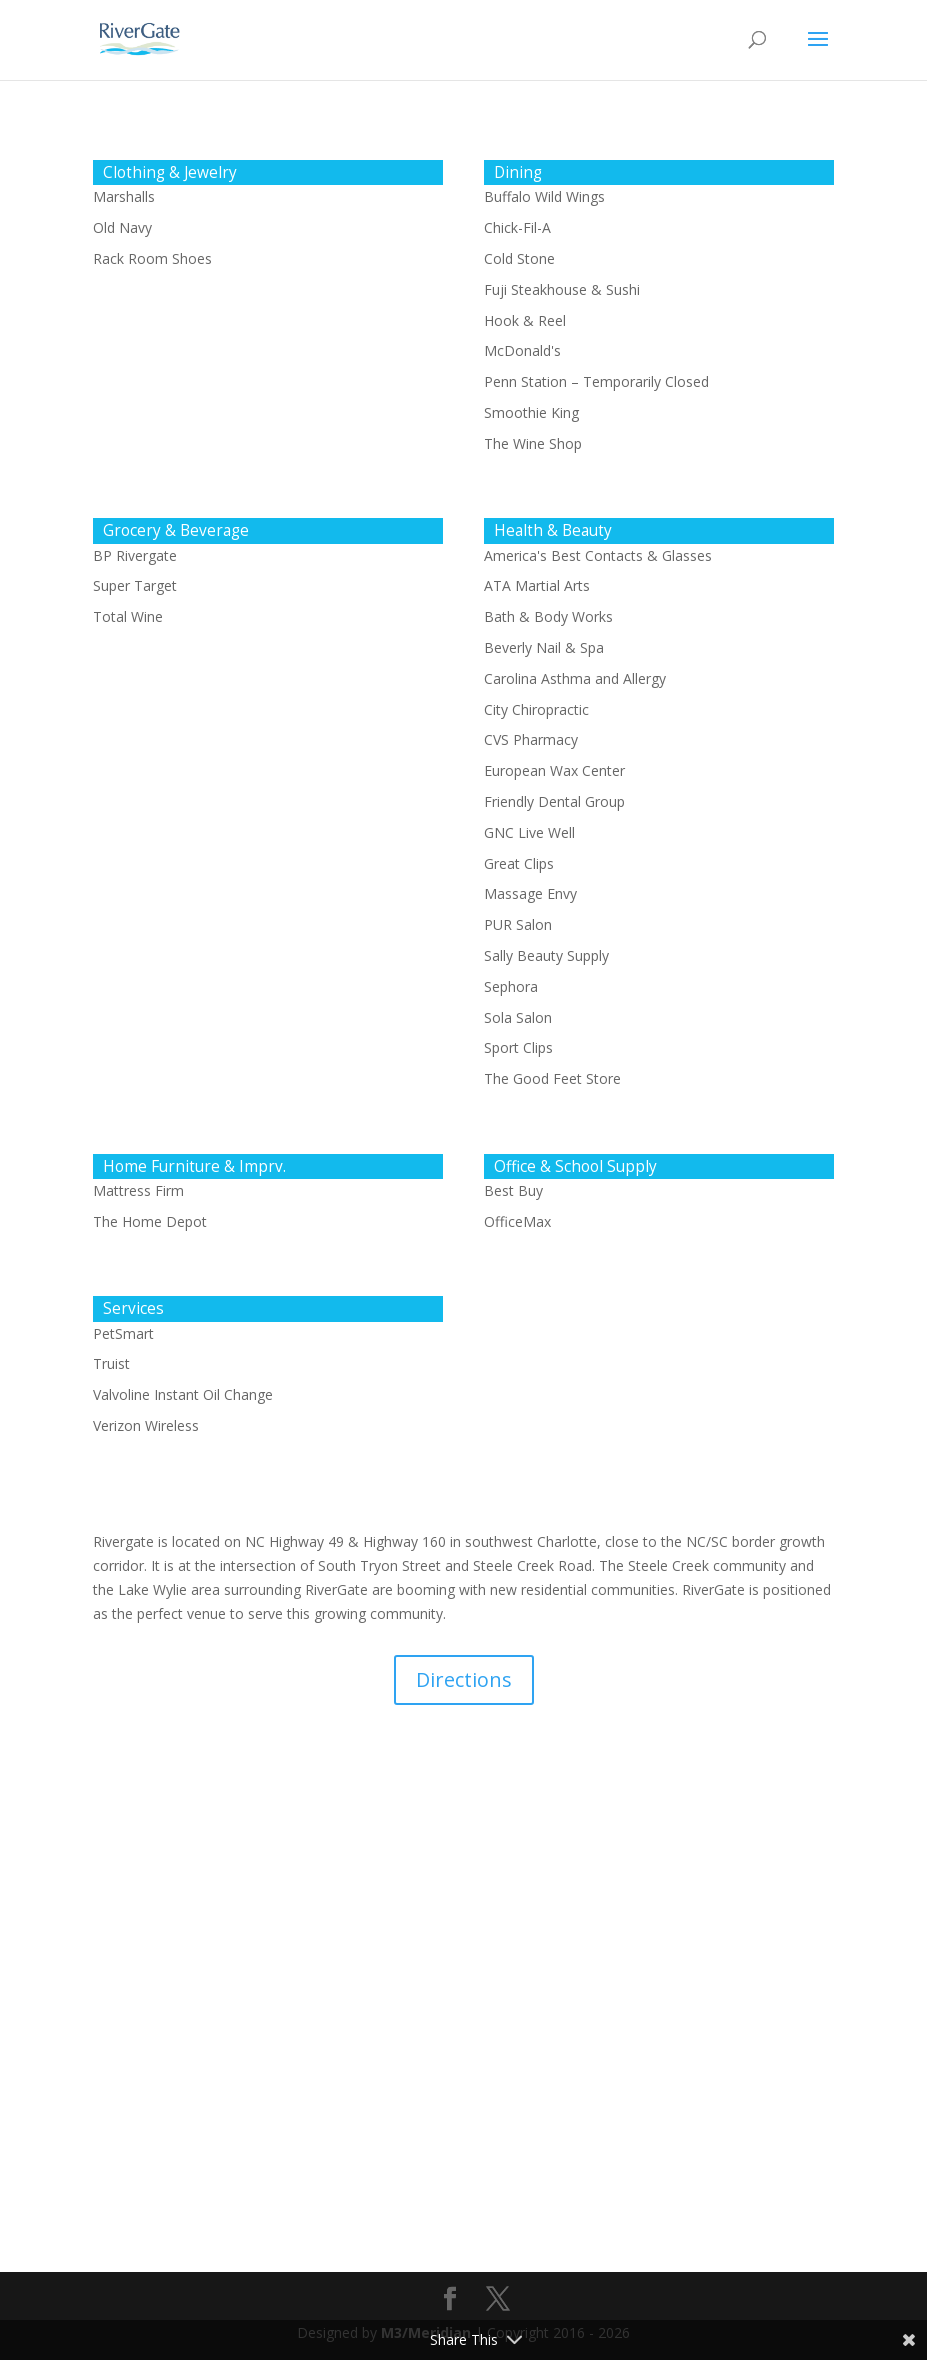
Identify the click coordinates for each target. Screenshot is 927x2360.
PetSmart (123, 1333)
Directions (464, 1679)
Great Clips (519, 863)
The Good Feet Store (552, 1078)
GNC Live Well (529, 832)
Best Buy (513, 1190)
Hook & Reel (525, 320)
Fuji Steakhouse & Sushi (562, 289)
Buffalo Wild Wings (544, 196)
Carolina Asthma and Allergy (575, 678)
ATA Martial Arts (537, 585)
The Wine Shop (533, 443)
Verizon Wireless (146, 1425)
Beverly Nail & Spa (544, 647)
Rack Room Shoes (152, 258)
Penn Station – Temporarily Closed (596, 381)
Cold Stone (519, 258)
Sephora (511, 986)
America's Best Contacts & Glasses (598, 555)
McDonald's (522, 350)
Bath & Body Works (548, 616)
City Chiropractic (536, 709)
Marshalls (124, 196)
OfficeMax (517, 1221)
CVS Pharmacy (531, 739)
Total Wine (128, 616)
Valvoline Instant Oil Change (183, 1394)
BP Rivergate (135, 555)
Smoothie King (531, 412)
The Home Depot (150, 1221)
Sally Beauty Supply (546, 955)
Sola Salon (518, 1017)
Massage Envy (530, 893)
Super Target (135, 585)
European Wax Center (554, 770)
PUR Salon (518, 924)
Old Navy (122, 227)
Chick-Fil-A (517, 227)
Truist (111, 1363)
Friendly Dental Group (554, 801)
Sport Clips (518, 1047)
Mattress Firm (138, 1190)
